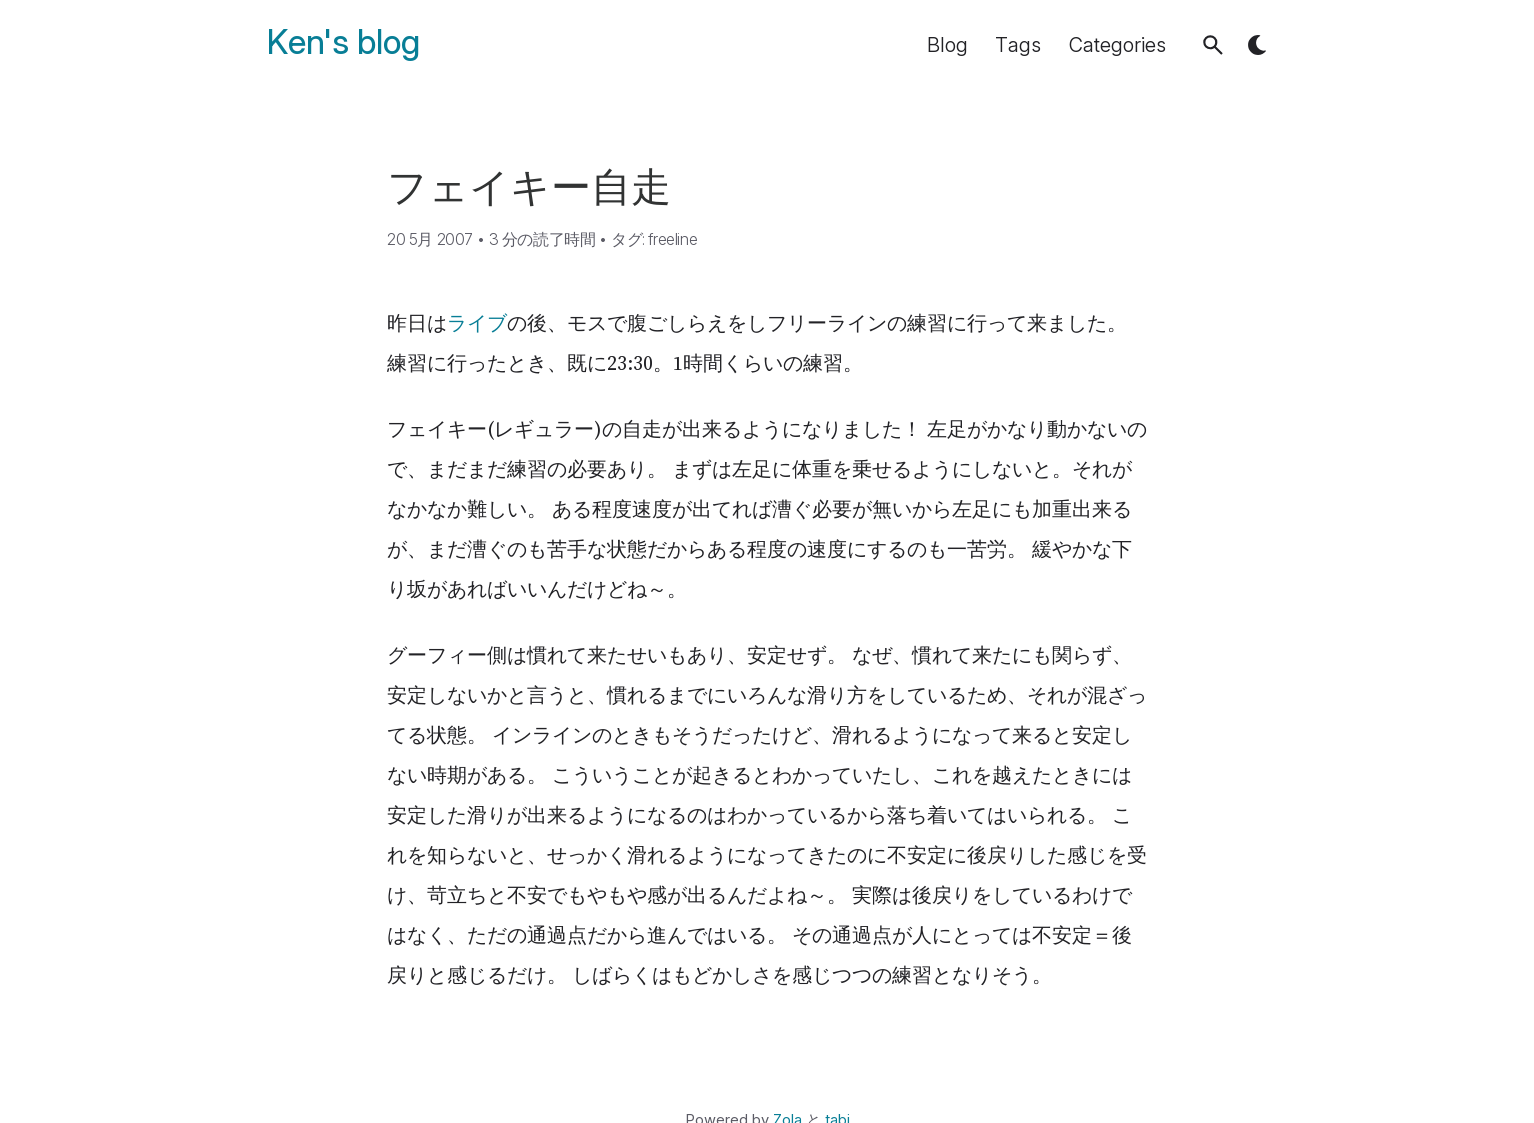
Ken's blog (343, 42)
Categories (1117, 45)
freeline (672, 239)
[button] (1213, 45)
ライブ (477, 323)
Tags (1018, 45)
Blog (947, 45)
